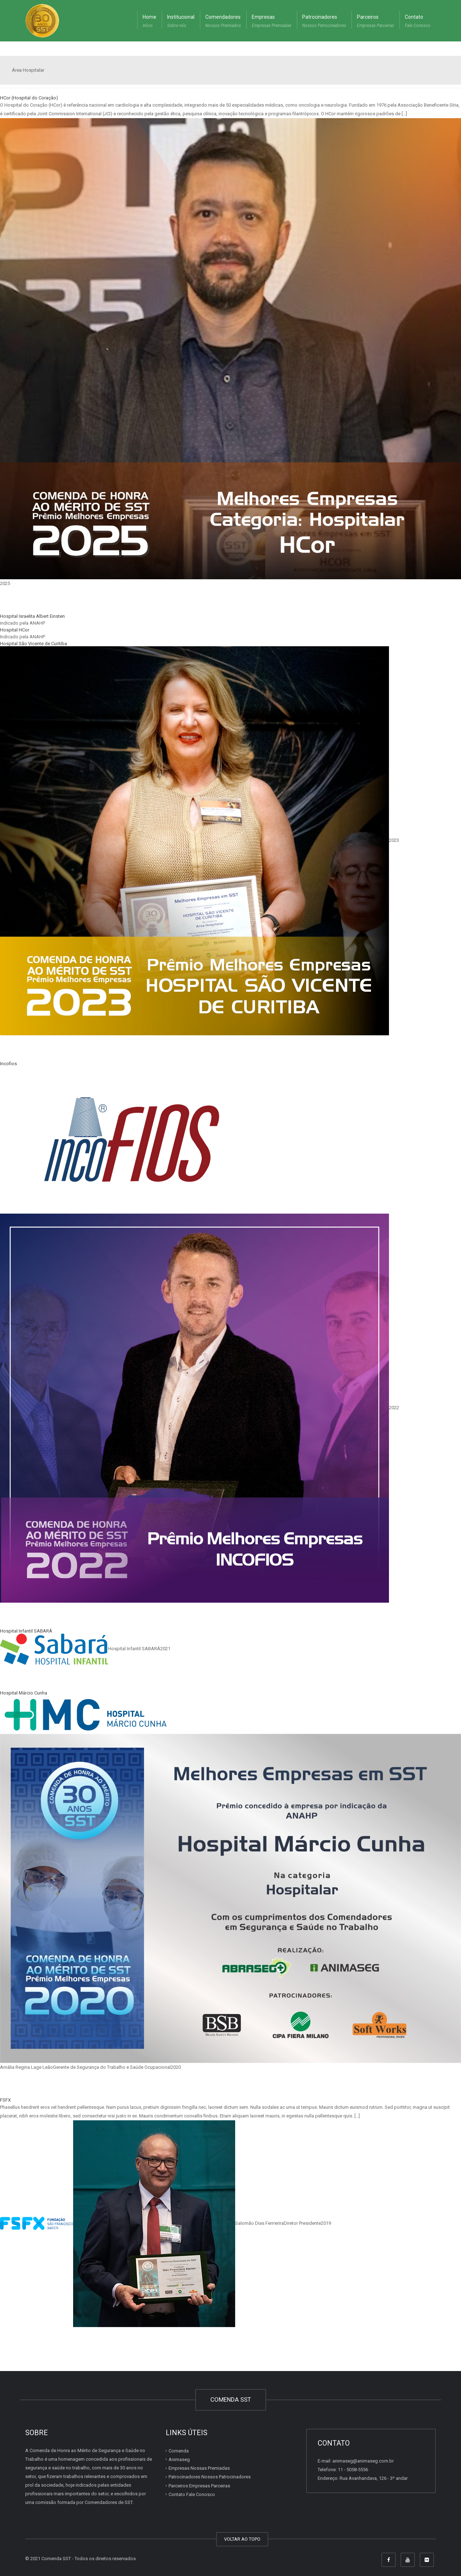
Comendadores (223, 22)
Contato (417, 22)
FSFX (5, 2100)
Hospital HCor (14, 630)
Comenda (179, 2451)
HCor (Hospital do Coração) (29, 98)
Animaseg (179, 2459)
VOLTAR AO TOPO (242, 2539)
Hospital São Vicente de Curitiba (33, 643)
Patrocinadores (324, 22)
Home (149, 22)
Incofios (8, 1063)
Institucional (180, 22)
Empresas (271, 22)
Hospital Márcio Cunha (23, 1693)
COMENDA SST (230, 2399)
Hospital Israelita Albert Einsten (32, 616)
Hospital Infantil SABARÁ (26, 1631)
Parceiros (375, 22)
